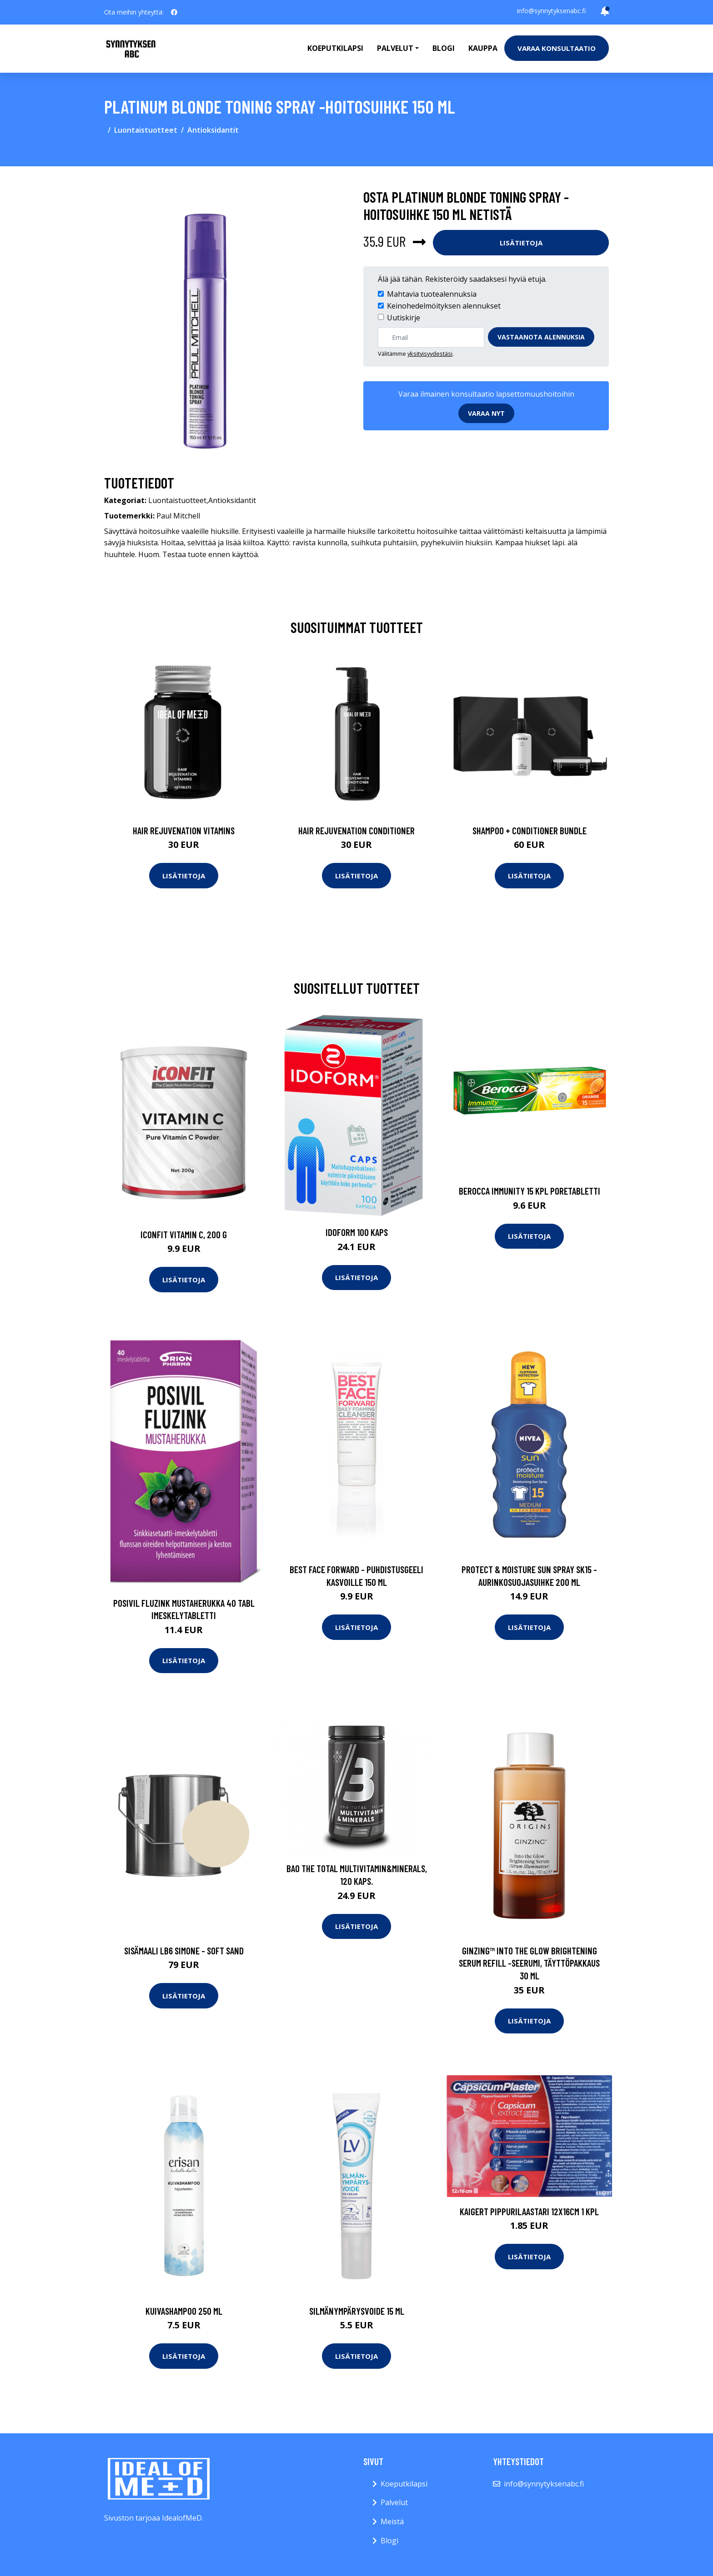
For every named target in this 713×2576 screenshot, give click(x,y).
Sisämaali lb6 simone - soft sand (184, 1950)
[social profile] (174, 12)
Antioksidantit (213, 130)
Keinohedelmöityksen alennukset (444, 306)
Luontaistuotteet (145, 130)
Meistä (392, 2521)
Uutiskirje (403, 318)
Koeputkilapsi (335, 48)
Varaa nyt (486, 413)
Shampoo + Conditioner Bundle (529, 830)
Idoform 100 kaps (357, 1232)
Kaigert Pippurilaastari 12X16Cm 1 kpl (529, 2211)
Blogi (443, 48)
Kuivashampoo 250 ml (184, 2311)
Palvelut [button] (395, 48)
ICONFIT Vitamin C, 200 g (184, 1234)
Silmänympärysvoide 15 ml (356, 2311)
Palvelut (394, 2502)
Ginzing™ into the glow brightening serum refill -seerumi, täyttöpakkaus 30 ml (529, 1963)
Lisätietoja (521, 242)
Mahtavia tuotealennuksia (432, 294)
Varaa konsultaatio (556, 48)
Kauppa (482, 48)
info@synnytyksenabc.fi (551, 10)
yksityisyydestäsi (429, 353)
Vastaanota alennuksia (541, 337)
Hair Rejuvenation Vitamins (184, 830)
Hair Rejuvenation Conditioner (356, 830)
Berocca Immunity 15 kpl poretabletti (529, 1190)
